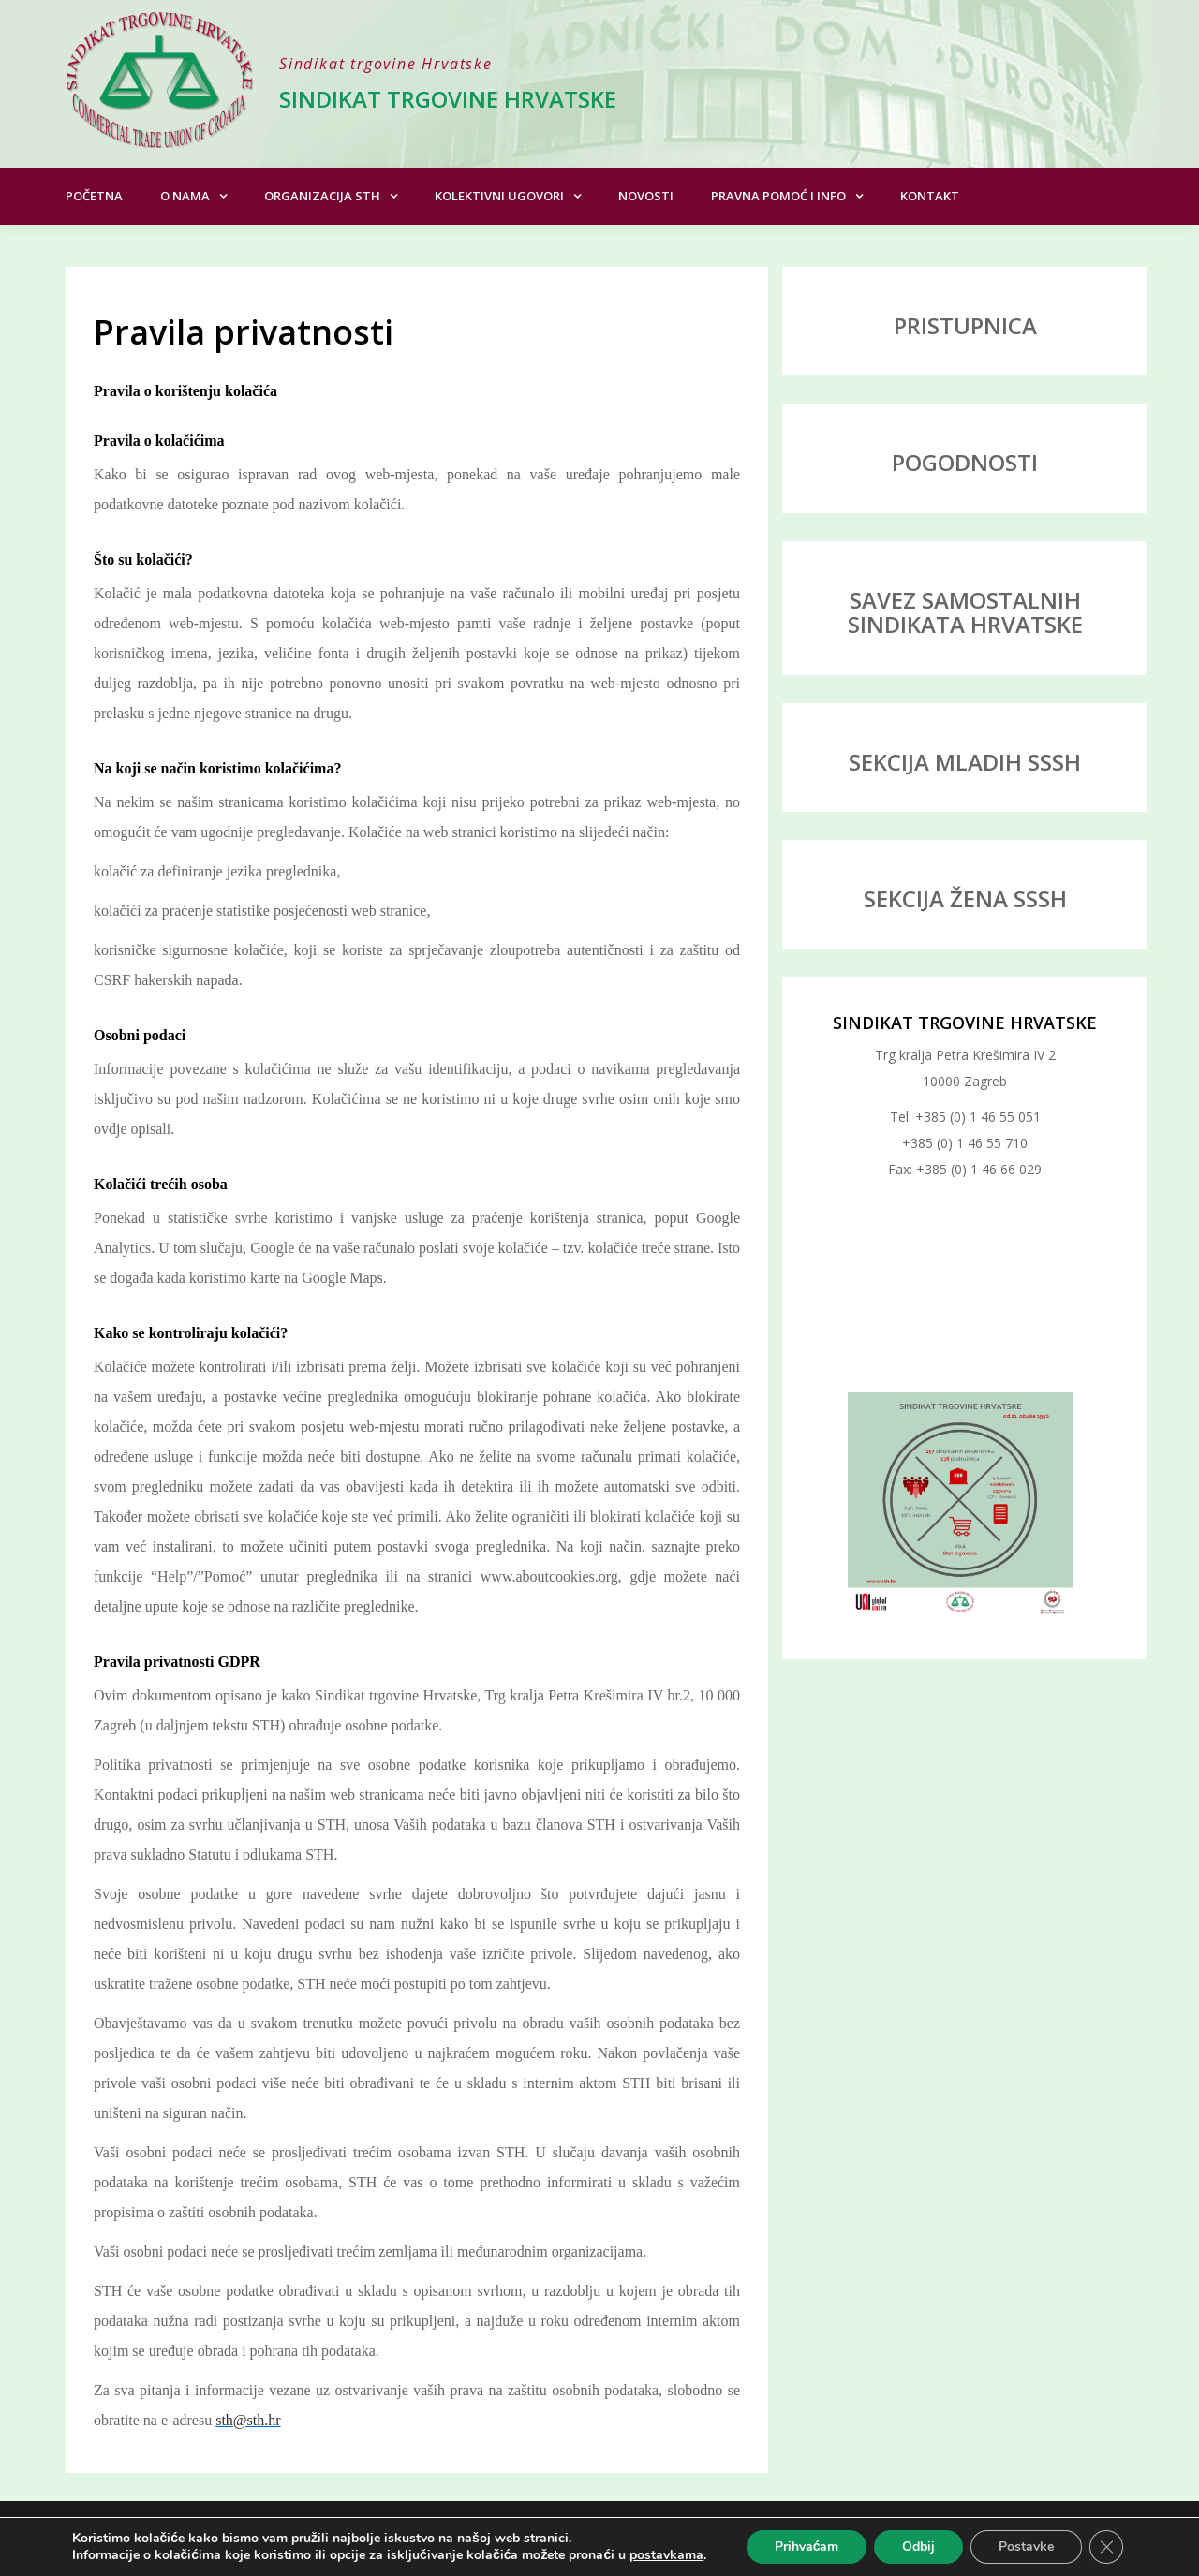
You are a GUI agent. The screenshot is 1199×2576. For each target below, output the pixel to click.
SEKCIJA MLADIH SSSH (965, 761)
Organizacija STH (322, 195)
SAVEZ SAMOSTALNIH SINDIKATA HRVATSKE (965, 612)
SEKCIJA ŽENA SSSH (965, 898)
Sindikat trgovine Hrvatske (447, 98)
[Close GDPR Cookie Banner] (1106, 2547)
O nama (185, 195)
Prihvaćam (807, 2546)
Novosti (646, 195)
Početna (94, 195)
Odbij (918, 2546)
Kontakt (929, 195)
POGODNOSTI (965, 462)
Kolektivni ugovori (499, 195)
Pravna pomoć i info (778, 195)
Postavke (1026, 2546)
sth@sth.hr (247, 2420)
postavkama (666, 2555)
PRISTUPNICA (965, 325)
